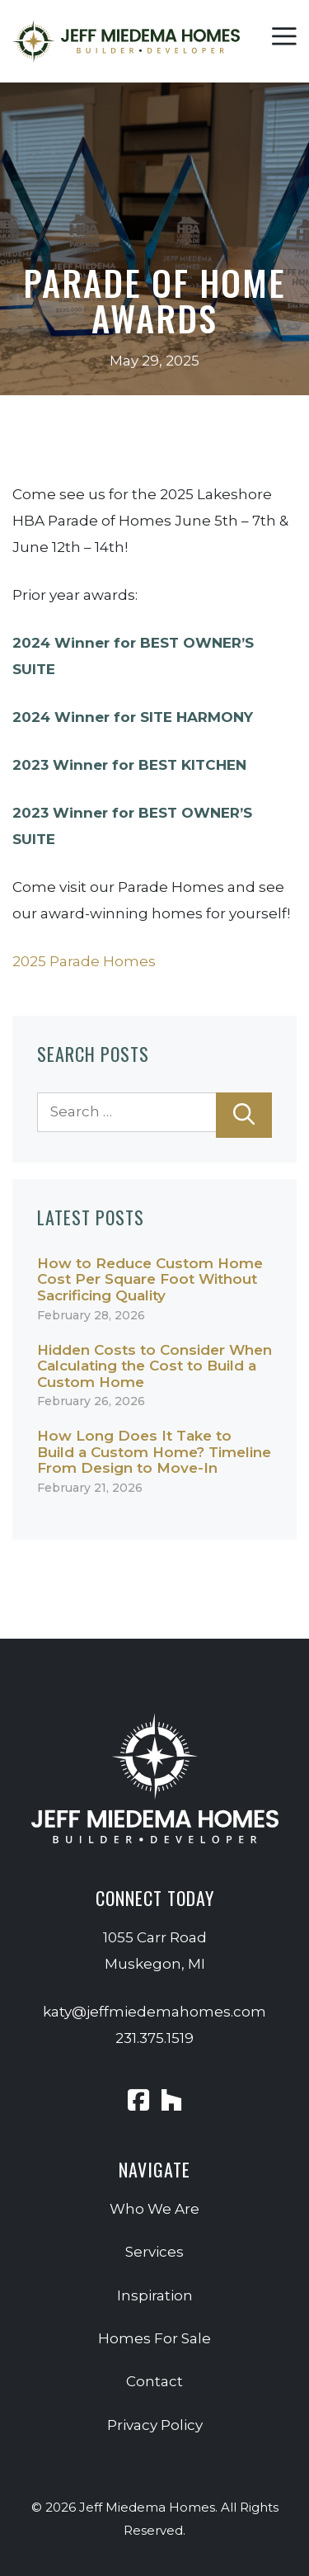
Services (154, 2251)
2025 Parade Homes (84, 961)
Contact (154, 2381)
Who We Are (154, 2209)
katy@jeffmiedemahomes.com (154, 2011)
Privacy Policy (155, 2425)
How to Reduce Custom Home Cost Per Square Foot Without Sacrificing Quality (150, 1279)
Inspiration (155, 2295)
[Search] (244, 1115)
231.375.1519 (154, 2038)
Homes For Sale (154, 2338)
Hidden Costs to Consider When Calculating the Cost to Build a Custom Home (154, 1366)
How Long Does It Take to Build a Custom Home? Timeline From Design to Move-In (154, 1451)
